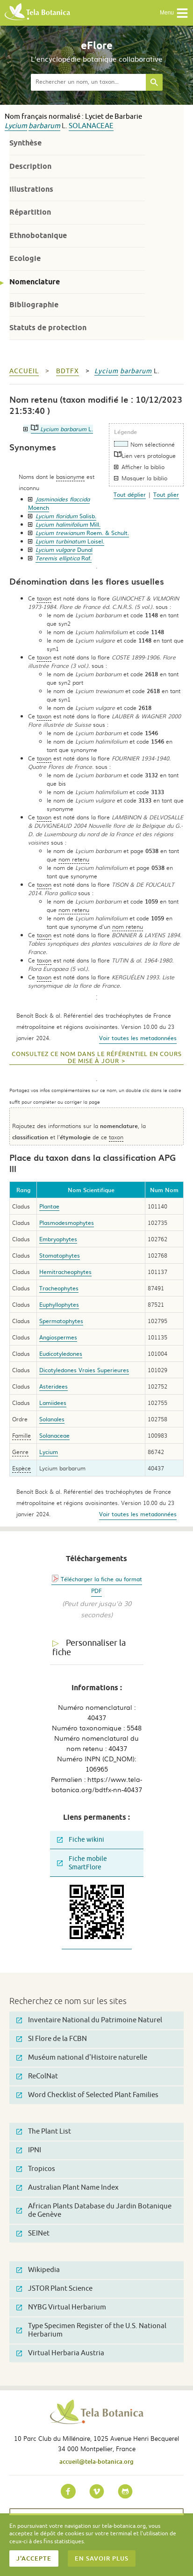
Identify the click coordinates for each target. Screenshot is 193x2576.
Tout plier (166, 494)
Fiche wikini (80, 1840)
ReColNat (37, 2076)
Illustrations (31, 189)
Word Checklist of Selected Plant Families (87, 2095)
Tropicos (35, 2168)
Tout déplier (130, 494)
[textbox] (88, 82)
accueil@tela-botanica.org (96, 2461)
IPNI (28, 2150)
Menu (174, 13)
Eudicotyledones (60, 1353)
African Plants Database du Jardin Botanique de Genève (94, 2210)
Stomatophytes (59, 1255)
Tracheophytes (59, 1288)
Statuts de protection (47, 327)
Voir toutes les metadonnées (138, 1038)
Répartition (30, 212)
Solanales (51, 1419)
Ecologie (25, 258)
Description (30, 166)
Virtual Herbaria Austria (60, 2353)
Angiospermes (58, 1337)
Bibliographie (33, 304)
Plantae (49, 1206)
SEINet (33, 2233)
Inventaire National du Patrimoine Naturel (89, 2020)
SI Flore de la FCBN (51, 2038)
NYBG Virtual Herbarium (61, 2307)
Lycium (16, 126)
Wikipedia (38, 2269)
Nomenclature (34, 281)
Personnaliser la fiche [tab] (89, 1648)
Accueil (24, 371)
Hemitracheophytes (65, 1271)
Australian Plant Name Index (67, 2187)
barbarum (44, 126)
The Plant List (43, 2131)
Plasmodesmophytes (66, 1222)
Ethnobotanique (38, 235)
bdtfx (67, 371)
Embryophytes (58, 1239)
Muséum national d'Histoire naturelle (81, 2057)
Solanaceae (91, 126)
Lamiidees (52, 1402)
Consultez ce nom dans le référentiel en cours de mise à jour (97, 1057)
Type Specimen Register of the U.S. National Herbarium (91, 2330)
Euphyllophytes (59, 1304)
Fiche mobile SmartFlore (82, 1863)
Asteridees (53, 1386)
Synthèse (25, 142)
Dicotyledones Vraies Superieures (84, 1370)
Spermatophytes (61, 1321)
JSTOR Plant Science (54, 2288)
